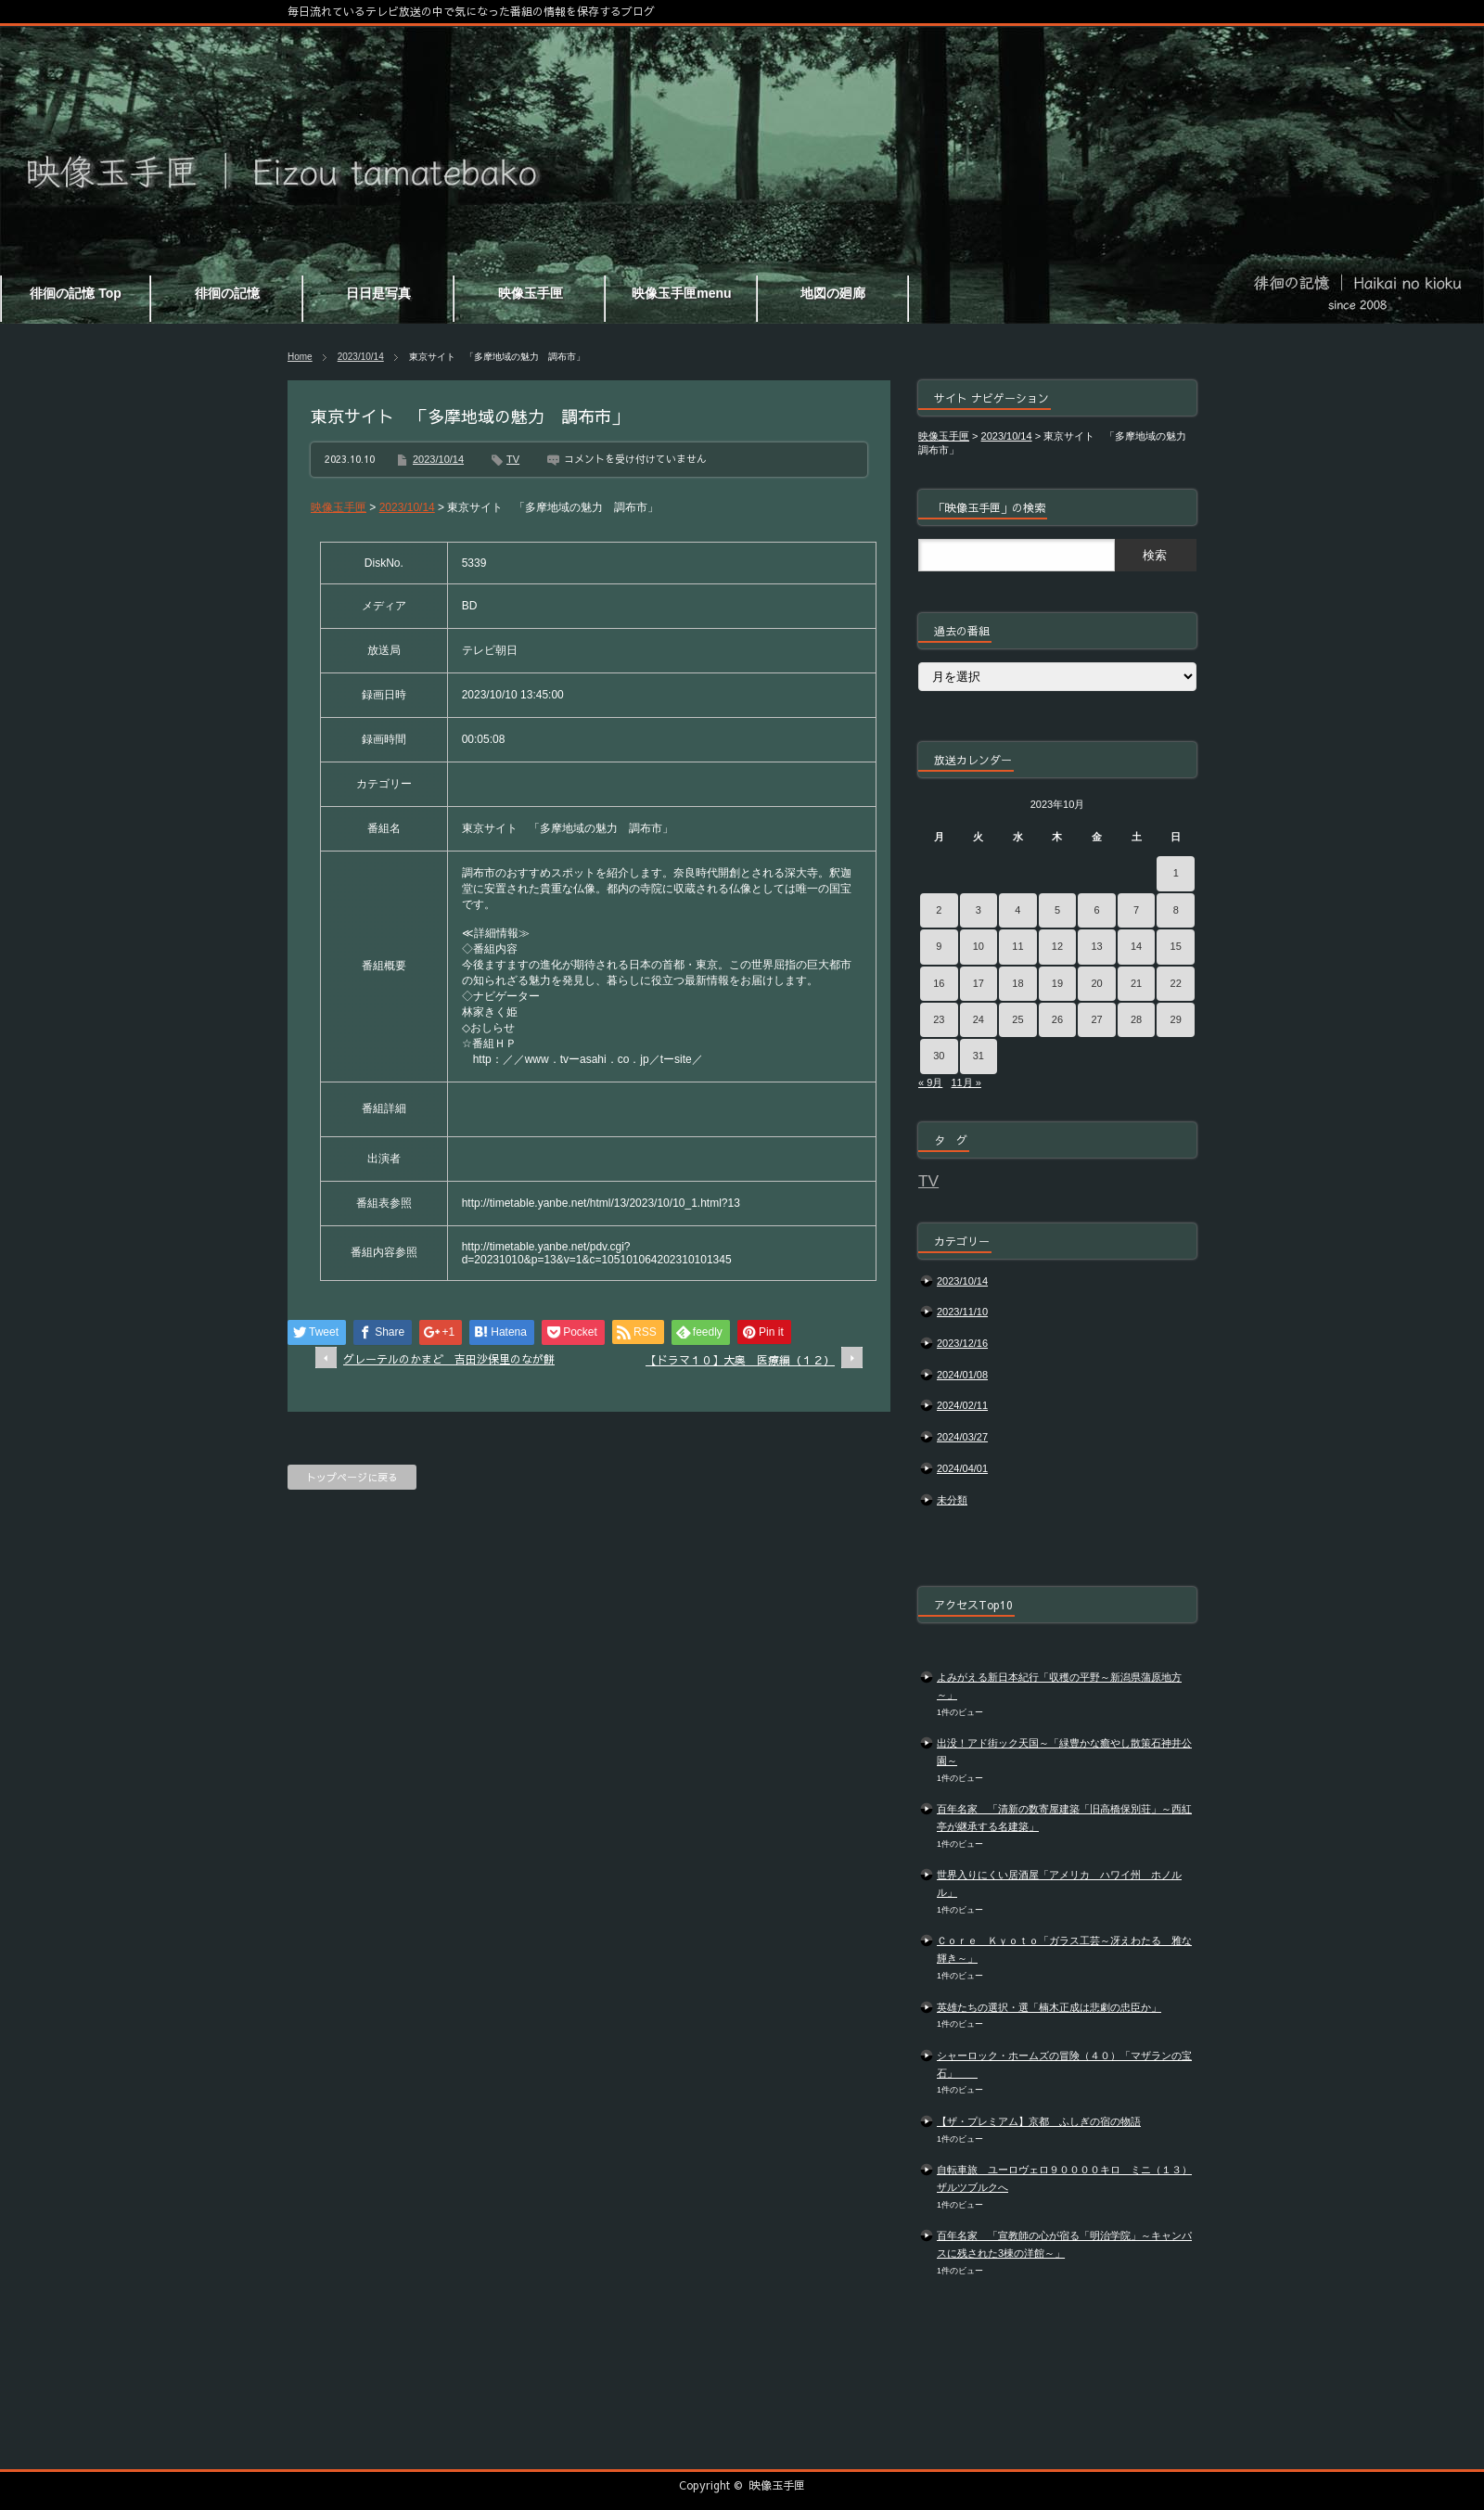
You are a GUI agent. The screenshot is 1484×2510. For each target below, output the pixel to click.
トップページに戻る (352, 1477)
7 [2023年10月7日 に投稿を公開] (1136, 910)
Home (300, 357)
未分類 (952, 1499)
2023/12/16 (962, 1343)
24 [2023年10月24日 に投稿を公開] (978, 1019)
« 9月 (930, 1082)
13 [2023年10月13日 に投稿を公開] (1096, 946)
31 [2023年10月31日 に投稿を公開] (978, 1055)
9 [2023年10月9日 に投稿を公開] (938, 946)
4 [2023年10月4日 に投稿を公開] (1017, 910)
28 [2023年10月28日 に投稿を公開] (1136, 1019)
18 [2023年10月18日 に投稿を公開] (1017, 983)
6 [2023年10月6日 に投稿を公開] (1096, 910)
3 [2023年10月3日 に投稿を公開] (978, 910)
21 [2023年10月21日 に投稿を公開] (1136, 983)
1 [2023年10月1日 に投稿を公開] (1176, 872)
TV (512, 459)
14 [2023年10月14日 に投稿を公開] (1136, 946)
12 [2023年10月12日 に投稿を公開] (1057, 946)
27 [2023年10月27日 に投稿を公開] (1096, 1019)
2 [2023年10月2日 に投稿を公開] (938, 910)
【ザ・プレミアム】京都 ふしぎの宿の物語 (1039, 2121)
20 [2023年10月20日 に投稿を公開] (1096, 983)
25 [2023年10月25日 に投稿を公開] (1017, 1019)
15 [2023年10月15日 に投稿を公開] (1176, 946)
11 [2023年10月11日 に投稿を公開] (1017, 946)
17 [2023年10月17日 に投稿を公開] (978, 983)
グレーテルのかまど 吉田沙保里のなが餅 (449, 1358)
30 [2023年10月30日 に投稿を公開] (938, 1055)
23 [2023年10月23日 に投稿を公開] (938, 1019)
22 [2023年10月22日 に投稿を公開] (1176, 983)
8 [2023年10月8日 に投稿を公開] (1176, 910)
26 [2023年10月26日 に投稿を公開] (1057, 1019)
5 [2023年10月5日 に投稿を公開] (1057, 910)
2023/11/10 (962, 1311)
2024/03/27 (962, 1436)
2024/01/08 (962, 1374)
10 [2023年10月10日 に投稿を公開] (978, 946)
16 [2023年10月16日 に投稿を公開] (938, 983)
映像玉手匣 (777, 2485)
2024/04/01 (962, 1468)
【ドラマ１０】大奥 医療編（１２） (740, 1359)
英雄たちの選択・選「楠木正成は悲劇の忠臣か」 (1049, 2007)
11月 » (965, 1082)
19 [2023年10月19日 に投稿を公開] (1057, 983)
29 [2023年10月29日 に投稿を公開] (1176, 1019)
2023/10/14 (361, 357)
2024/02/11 (962, 1405)
